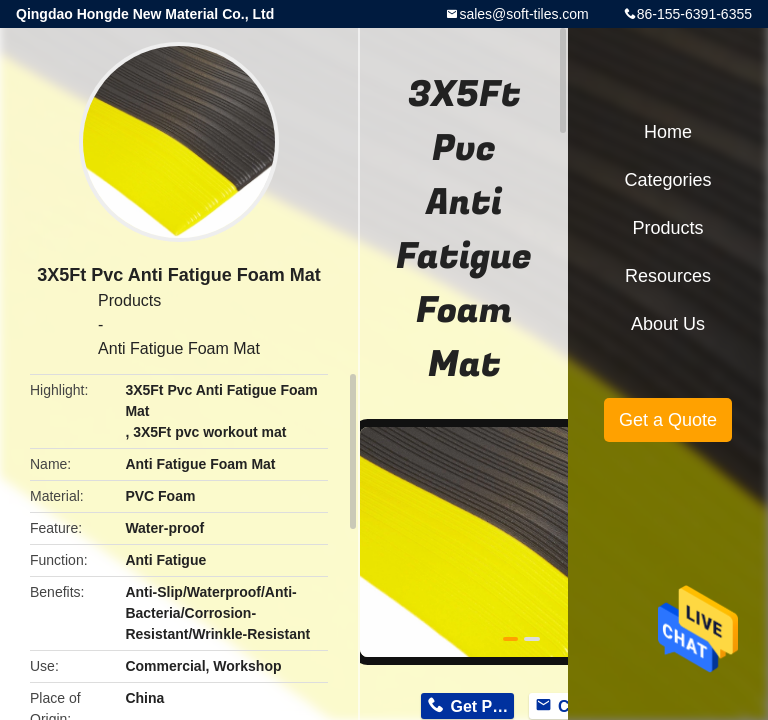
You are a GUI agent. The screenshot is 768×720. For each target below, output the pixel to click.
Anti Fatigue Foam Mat (179, 348)
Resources (668, 276)
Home (668, 132)
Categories (667, 180)
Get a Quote (668, 420)
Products (129, 300)
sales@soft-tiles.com (523, 14)
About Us (668, 324)
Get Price (481, 706)
